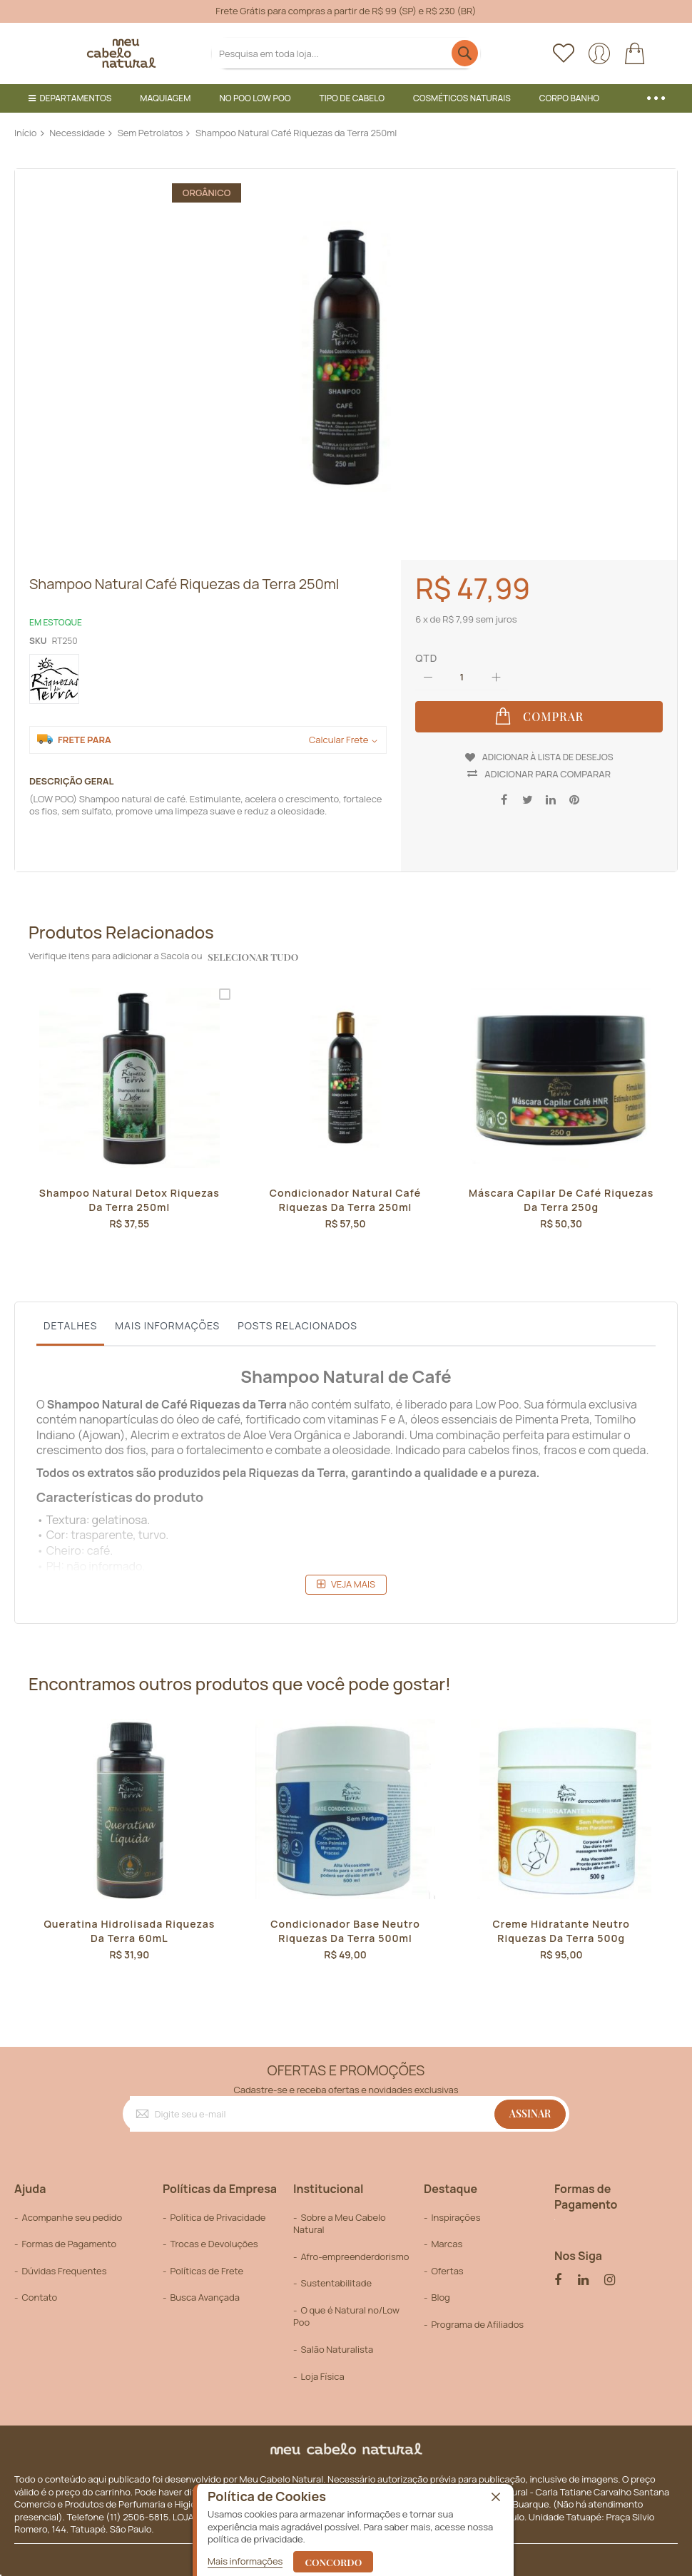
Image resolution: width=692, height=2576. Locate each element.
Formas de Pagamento (68, 2235)
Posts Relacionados (297, 1316)
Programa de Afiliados (477, 2315)
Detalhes (70, 1316)
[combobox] (346, 53)
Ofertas (447, 2261)
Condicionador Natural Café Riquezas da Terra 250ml (345, 1191)
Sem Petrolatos (150, 132)
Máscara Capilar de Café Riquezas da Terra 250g (561, 1191)
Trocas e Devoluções (214, 2235)
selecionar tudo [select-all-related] (251, 947)
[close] (496, 2497)
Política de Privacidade (217, 2208)
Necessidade (77, 132)
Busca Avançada (205, 2288)
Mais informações (167, 1316)
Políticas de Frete (206, 2261)
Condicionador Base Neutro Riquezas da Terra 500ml (345, 1922)
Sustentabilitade (336, 2274)
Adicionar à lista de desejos (547, 753)
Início (25, 132)
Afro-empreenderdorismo (354, 2247)
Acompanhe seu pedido (71, 2208)
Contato (39, 2288)
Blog (440, 2288)
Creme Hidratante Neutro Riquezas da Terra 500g (561, 1922)
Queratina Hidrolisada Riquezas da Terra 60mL (129, 1922)
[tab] (70, 1320)
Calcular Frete (338, 740)
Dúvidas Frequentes (63, 2261)
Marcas (446, 2235)
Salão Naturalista (336, 2340)
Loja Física (322, 2367)
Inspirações (455, 2208)
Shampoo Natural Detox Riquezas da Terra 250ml (129, 1191)
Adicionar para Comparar (547, 765)
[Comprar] (539, 716)
